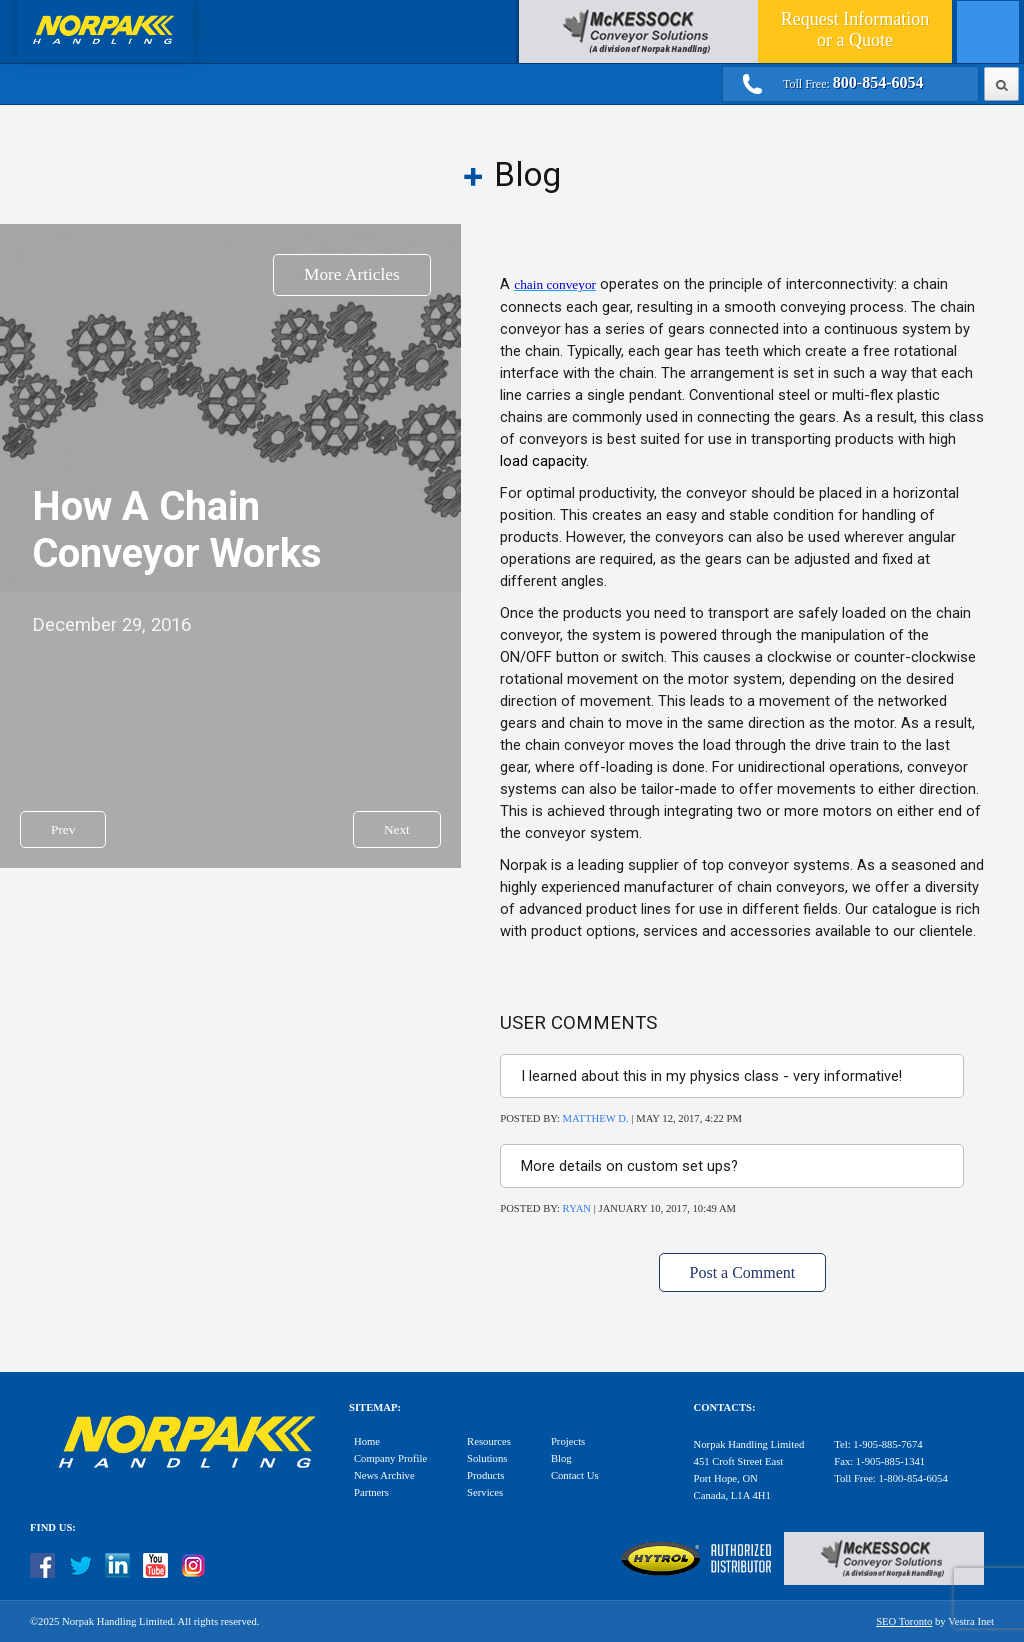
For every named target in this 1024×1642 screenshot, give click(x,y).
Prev (63, 829)
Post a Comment (743, 1272)
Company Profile (390, 1458)
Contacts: (725, 1407)
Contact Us (575, 1475)
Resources (489, 1441)
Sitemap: (375, 1407)
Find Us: (53, 1527)
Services (485, 1492)
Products (485, 1475)
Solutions (487, 1458)
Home (367, 1441)
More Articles (352, 274)
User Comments (578, 1023)
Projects (568, 1441)
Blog (561, 1458)
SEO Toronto (904, 1621)
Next (397, 829)
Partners (371, 1492)
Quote (855, 29)
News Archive (384, 1475)
